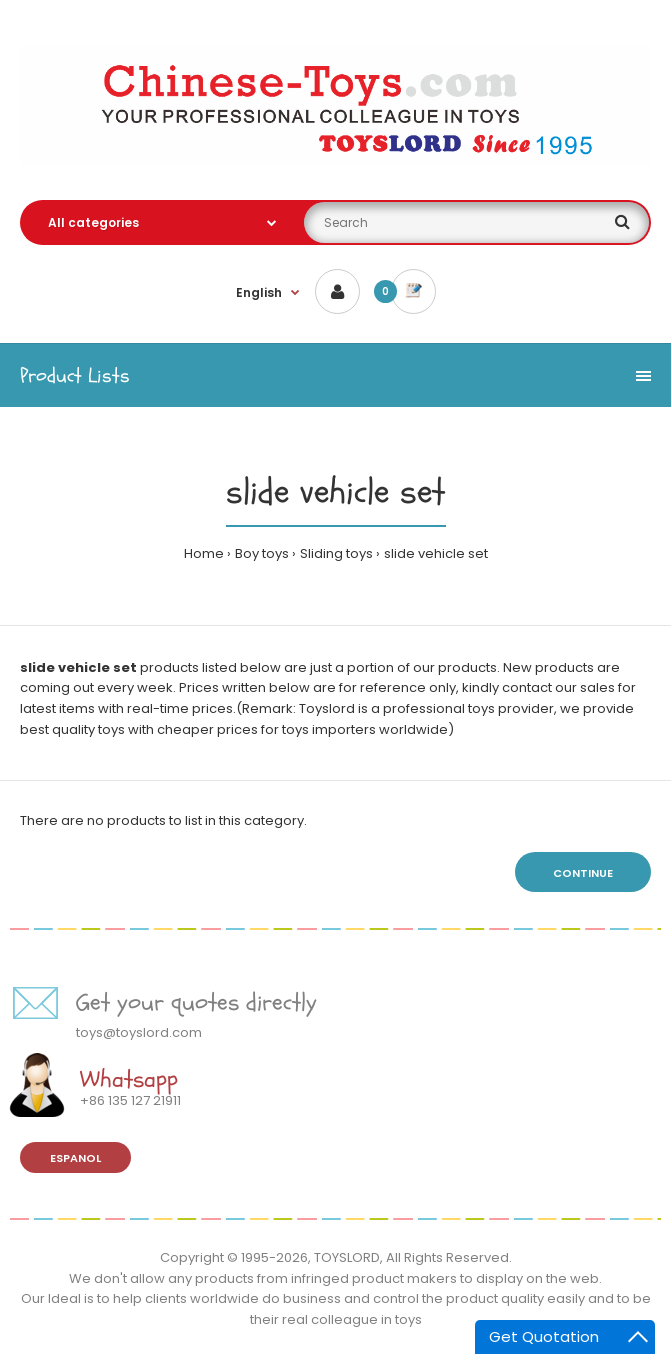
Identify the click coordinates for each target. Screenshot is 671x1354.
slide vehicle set (436, 553)
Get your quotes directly (196, 1002)
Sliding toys (336, 553)
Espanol (75, 1158)
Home (204, 553)
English (259, 292)
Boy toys (262, 553)
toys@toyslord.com (139, 1032)
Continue (583, 873)
